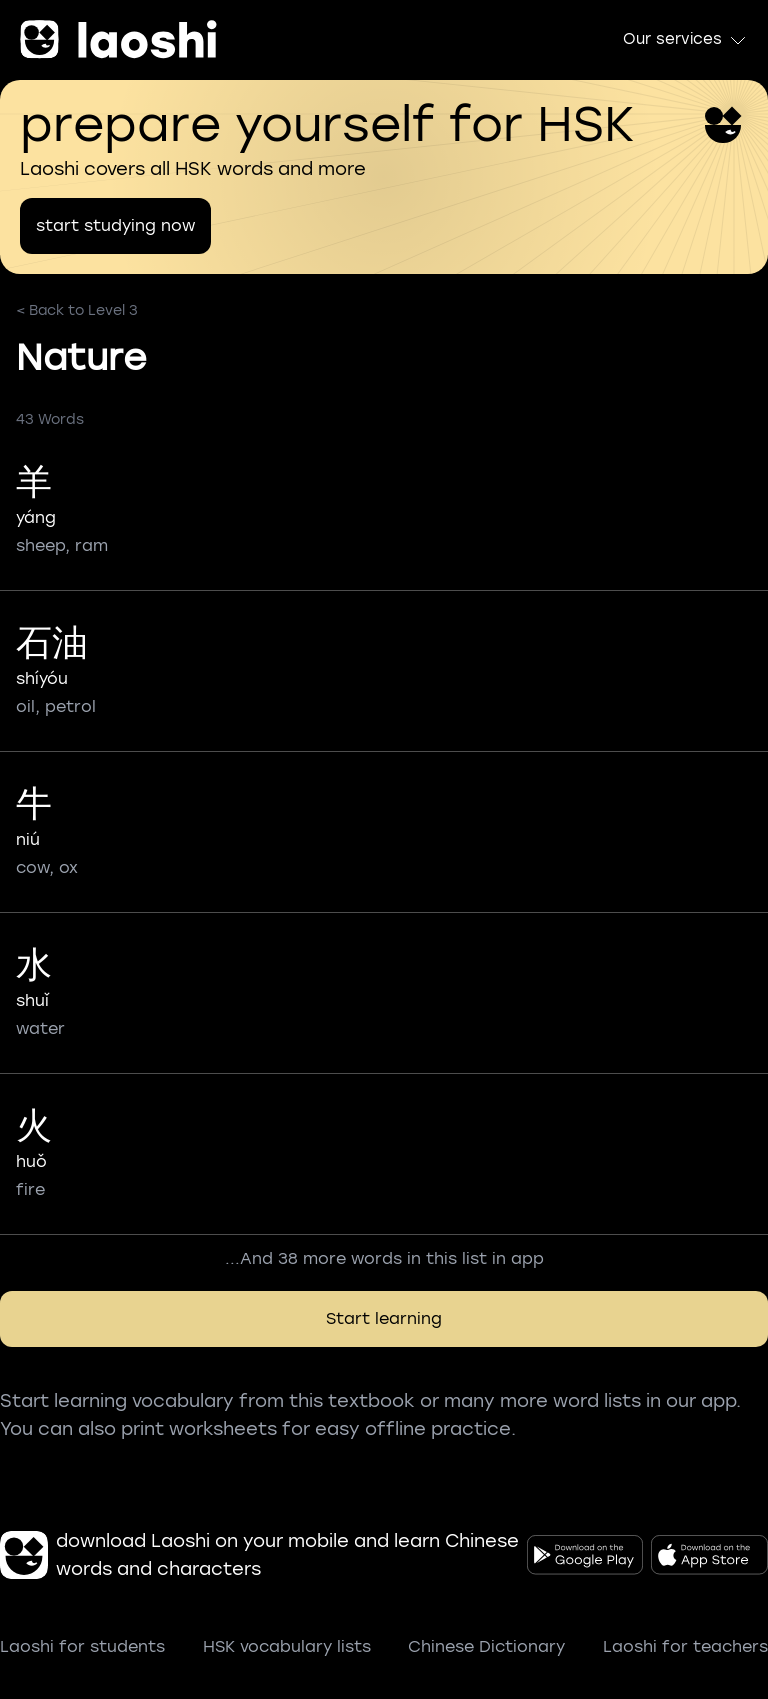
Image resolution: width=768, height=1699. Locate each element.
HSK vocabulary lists (287, 1646)
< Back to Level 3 (77, 310)
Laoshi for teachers (685, 1646)
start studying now (115, 225)
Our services (685, 40)
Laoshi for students (82, 1646)
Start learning (384, 1318)
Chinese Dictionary (486, 1646)
